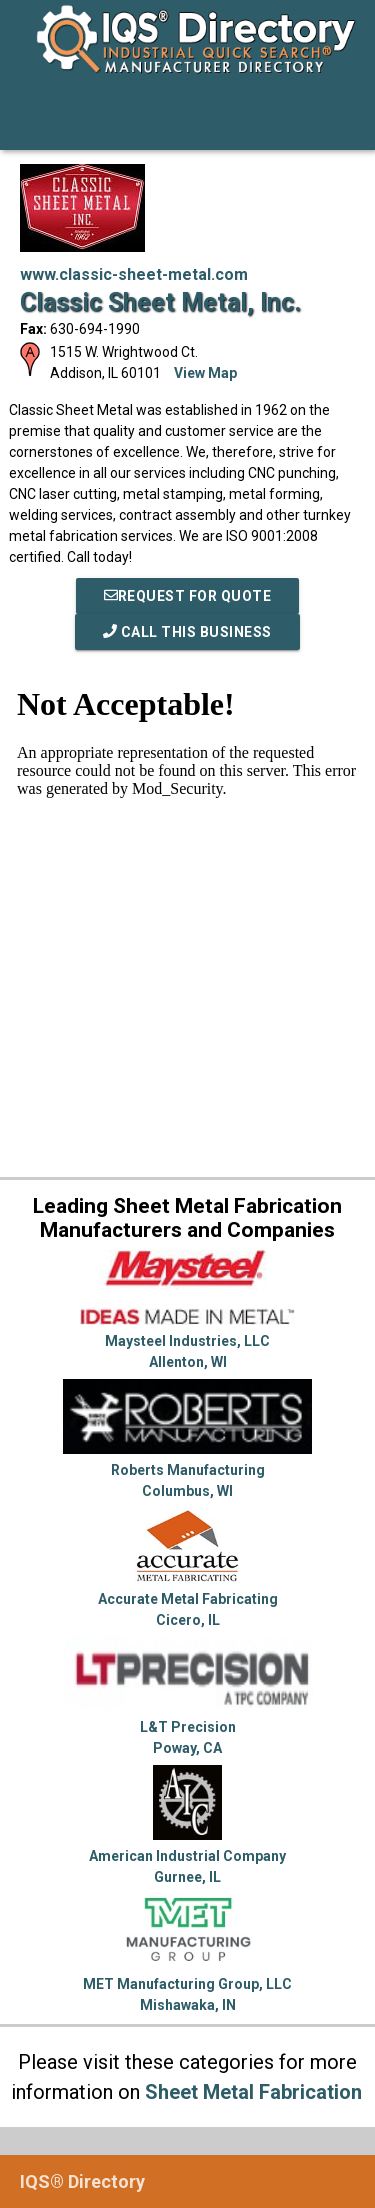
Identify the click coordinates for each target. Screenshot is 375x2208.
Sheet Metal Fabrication (253, 2092)
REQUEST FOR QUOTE (188, 596)
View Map (205, 373)
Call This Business (187, 632)
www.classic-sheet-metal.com (134, 274)
